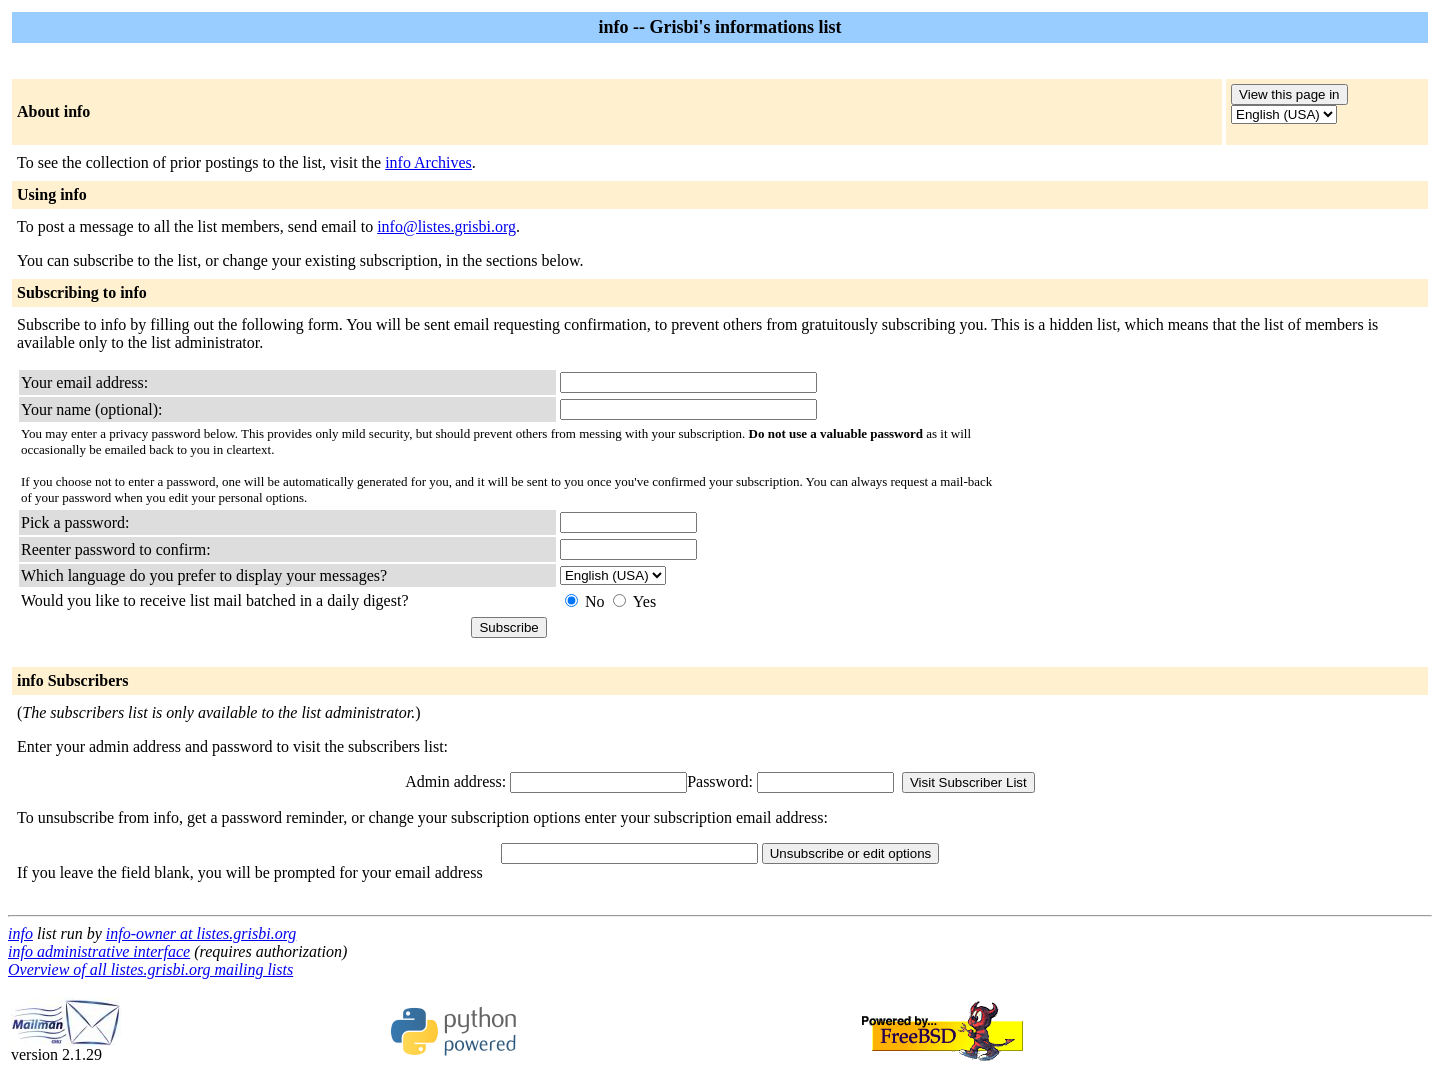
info (20, 933)
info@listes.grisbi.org (446, 226)
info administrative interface (99, 951)
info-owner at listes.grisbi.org (201, 933)
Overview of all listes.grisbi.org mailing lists (150, 969)
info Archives (428, 162)
